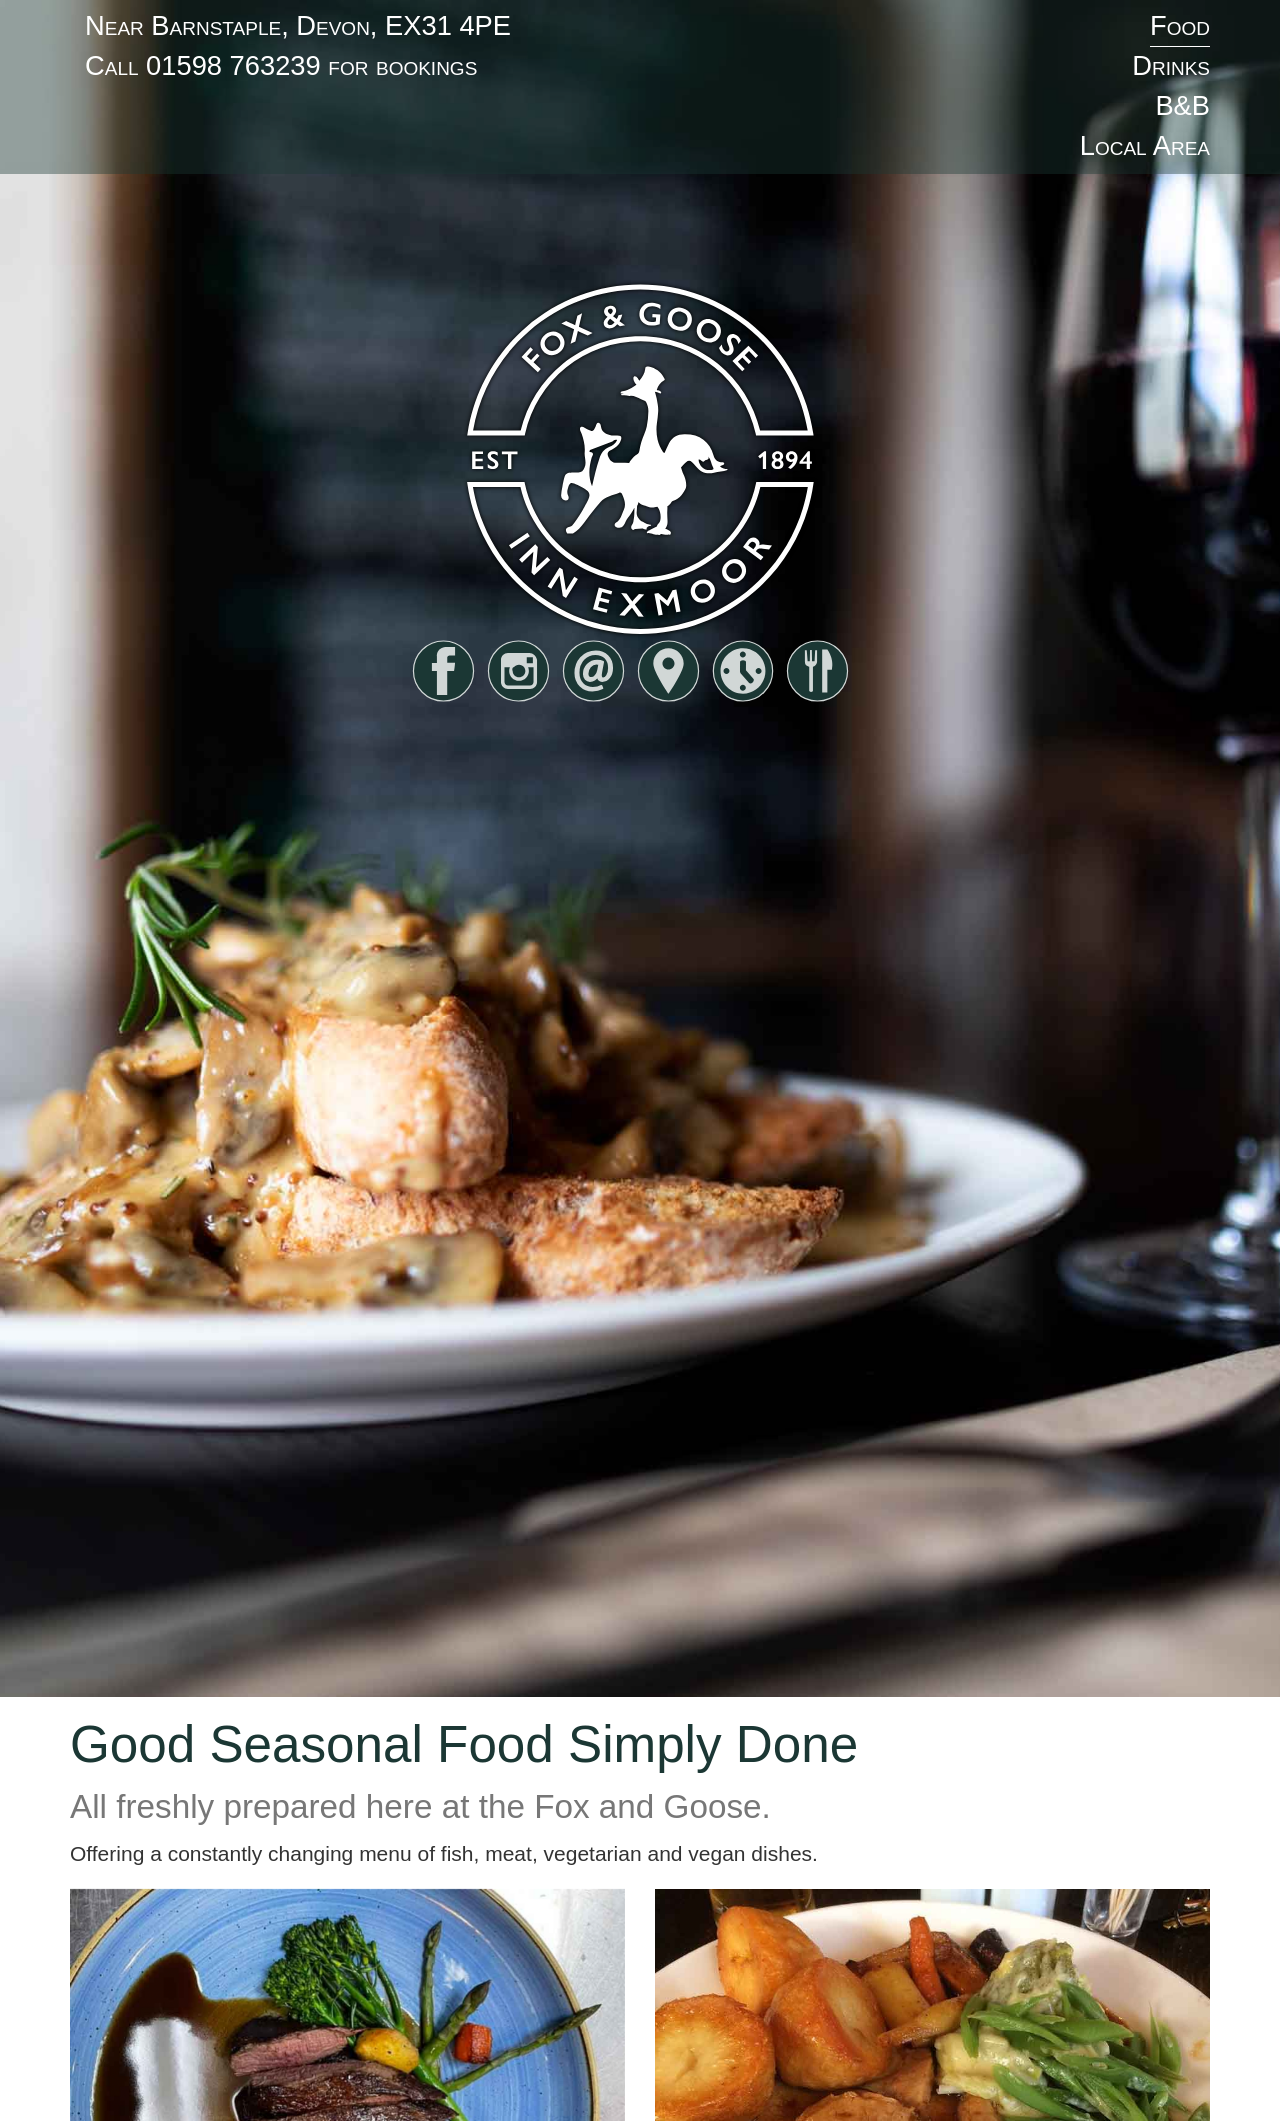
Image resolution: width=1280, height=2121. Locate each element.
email (593, 671)
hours (743, 671)
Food (1180, 25)
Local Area (1145, 145)
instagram (518, 671)
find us (668, 671)
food (817, 671)
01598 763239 (233, 65)
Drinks (1171, 65)
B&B (1182, 105)
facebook (443, 671)
